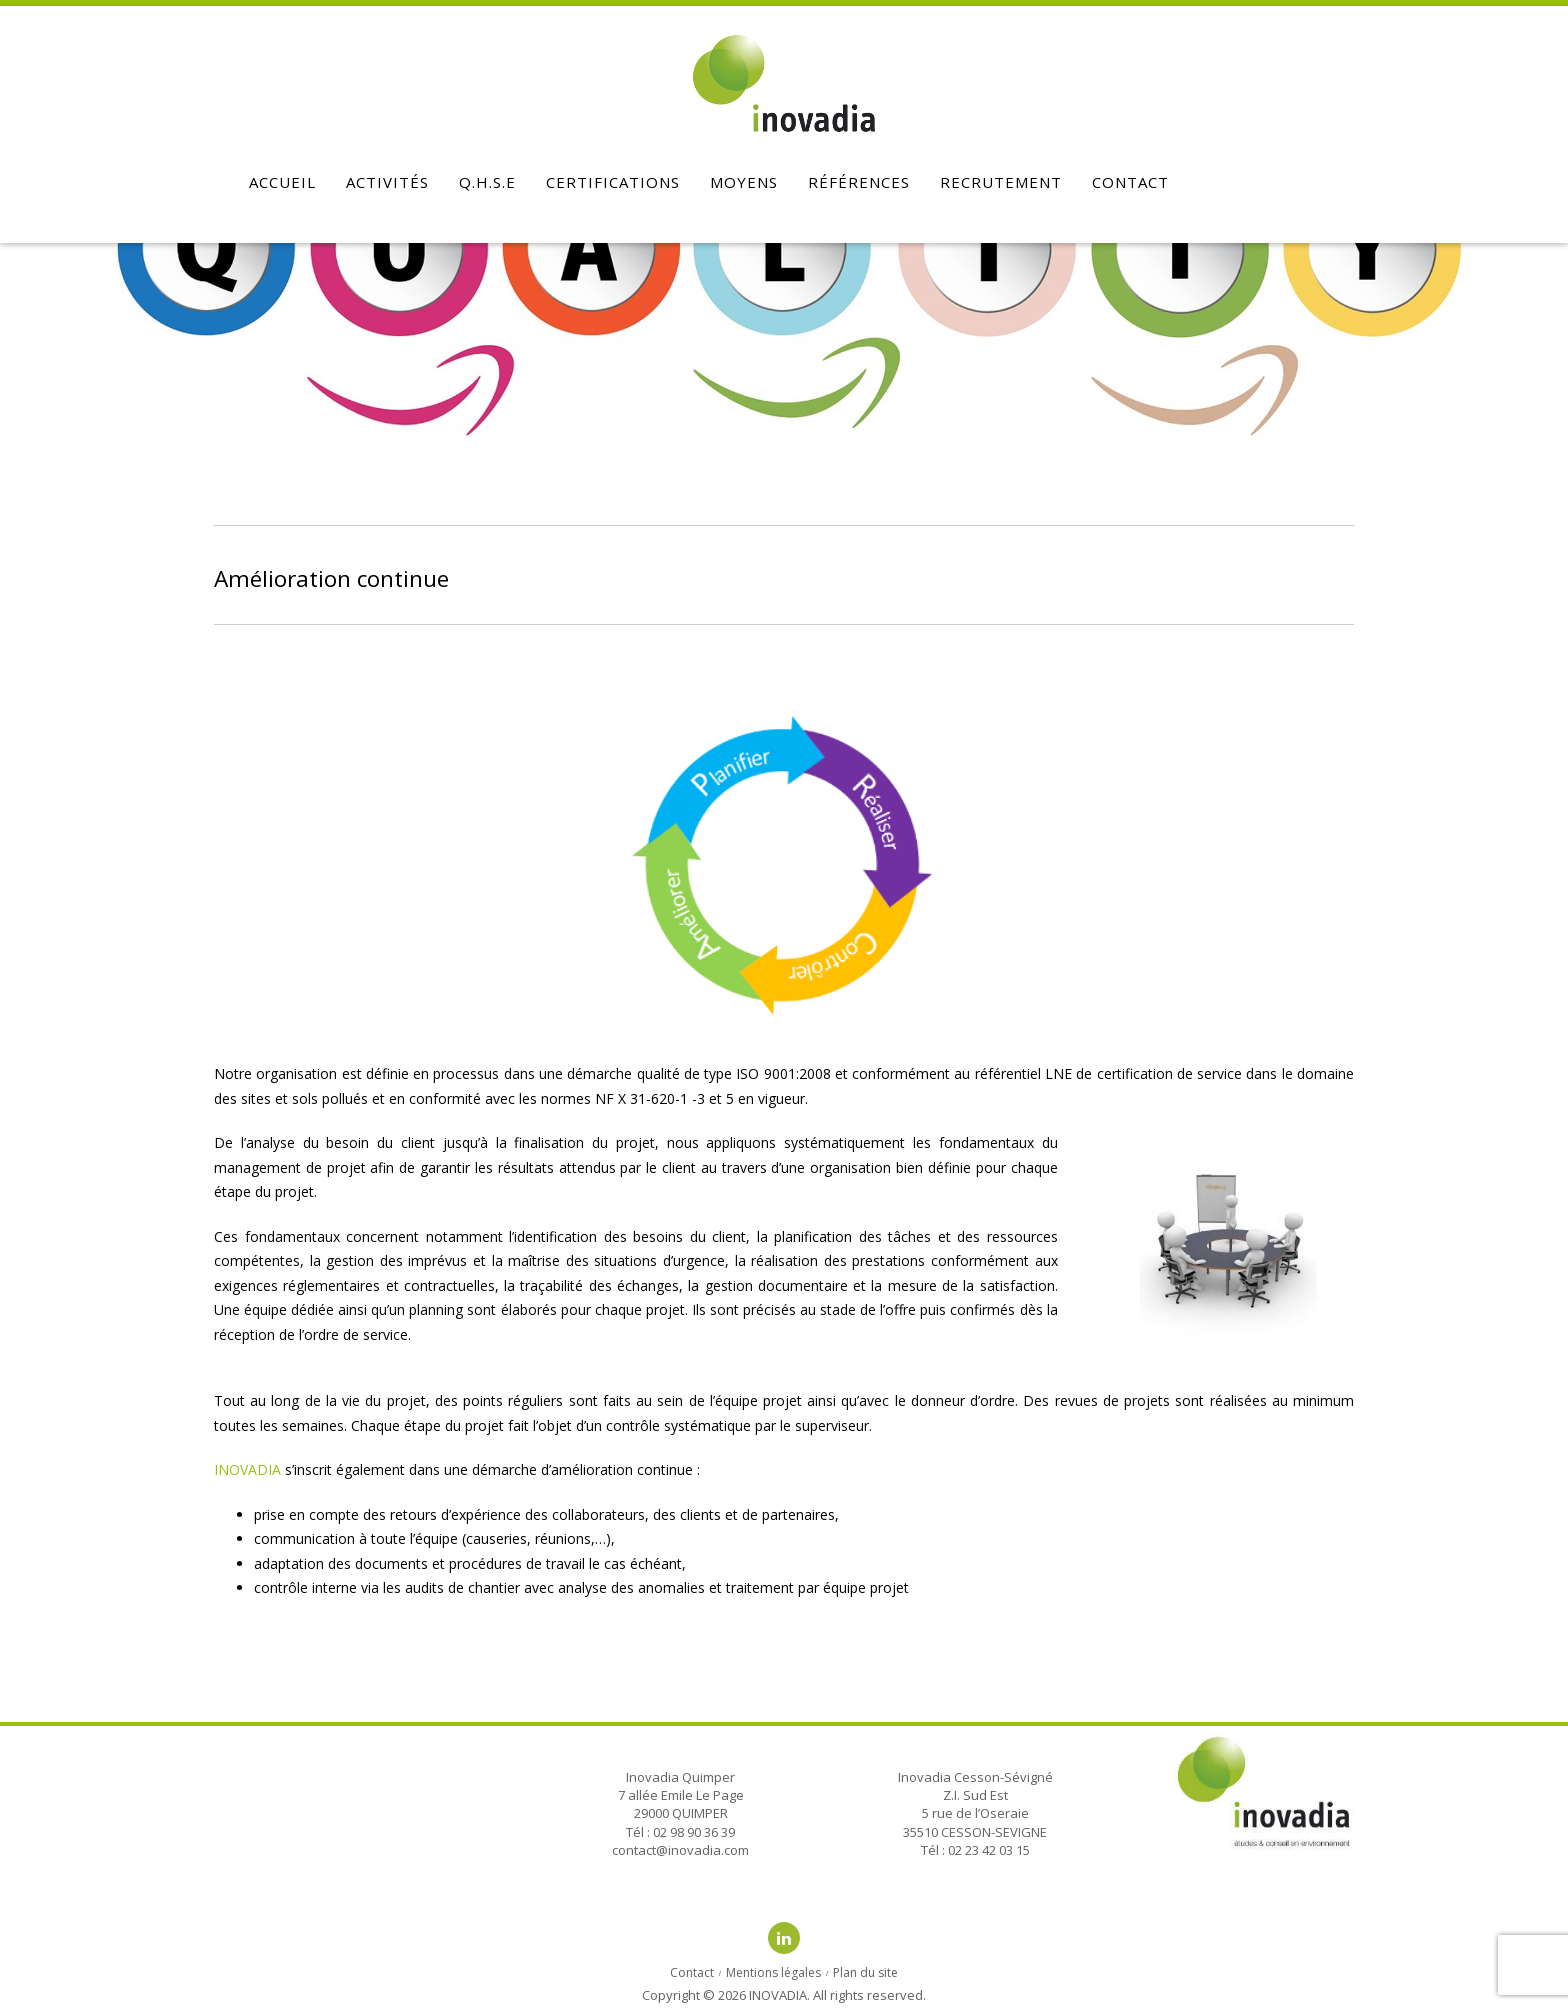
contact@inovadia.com (680, 1850)
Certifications (613, 182)
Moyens (744, 182)
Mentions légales (773, 1972)
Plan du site (865, 1972)
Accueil (282, 182)
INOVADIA (247, 1469)
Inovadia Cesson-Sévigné (975, 1777)
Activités (387, 182)
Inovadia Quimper (680, 1777)
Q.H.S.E (487, 182)
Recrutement (1001, 182)
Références (859, 182)
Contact (1130, 182)
